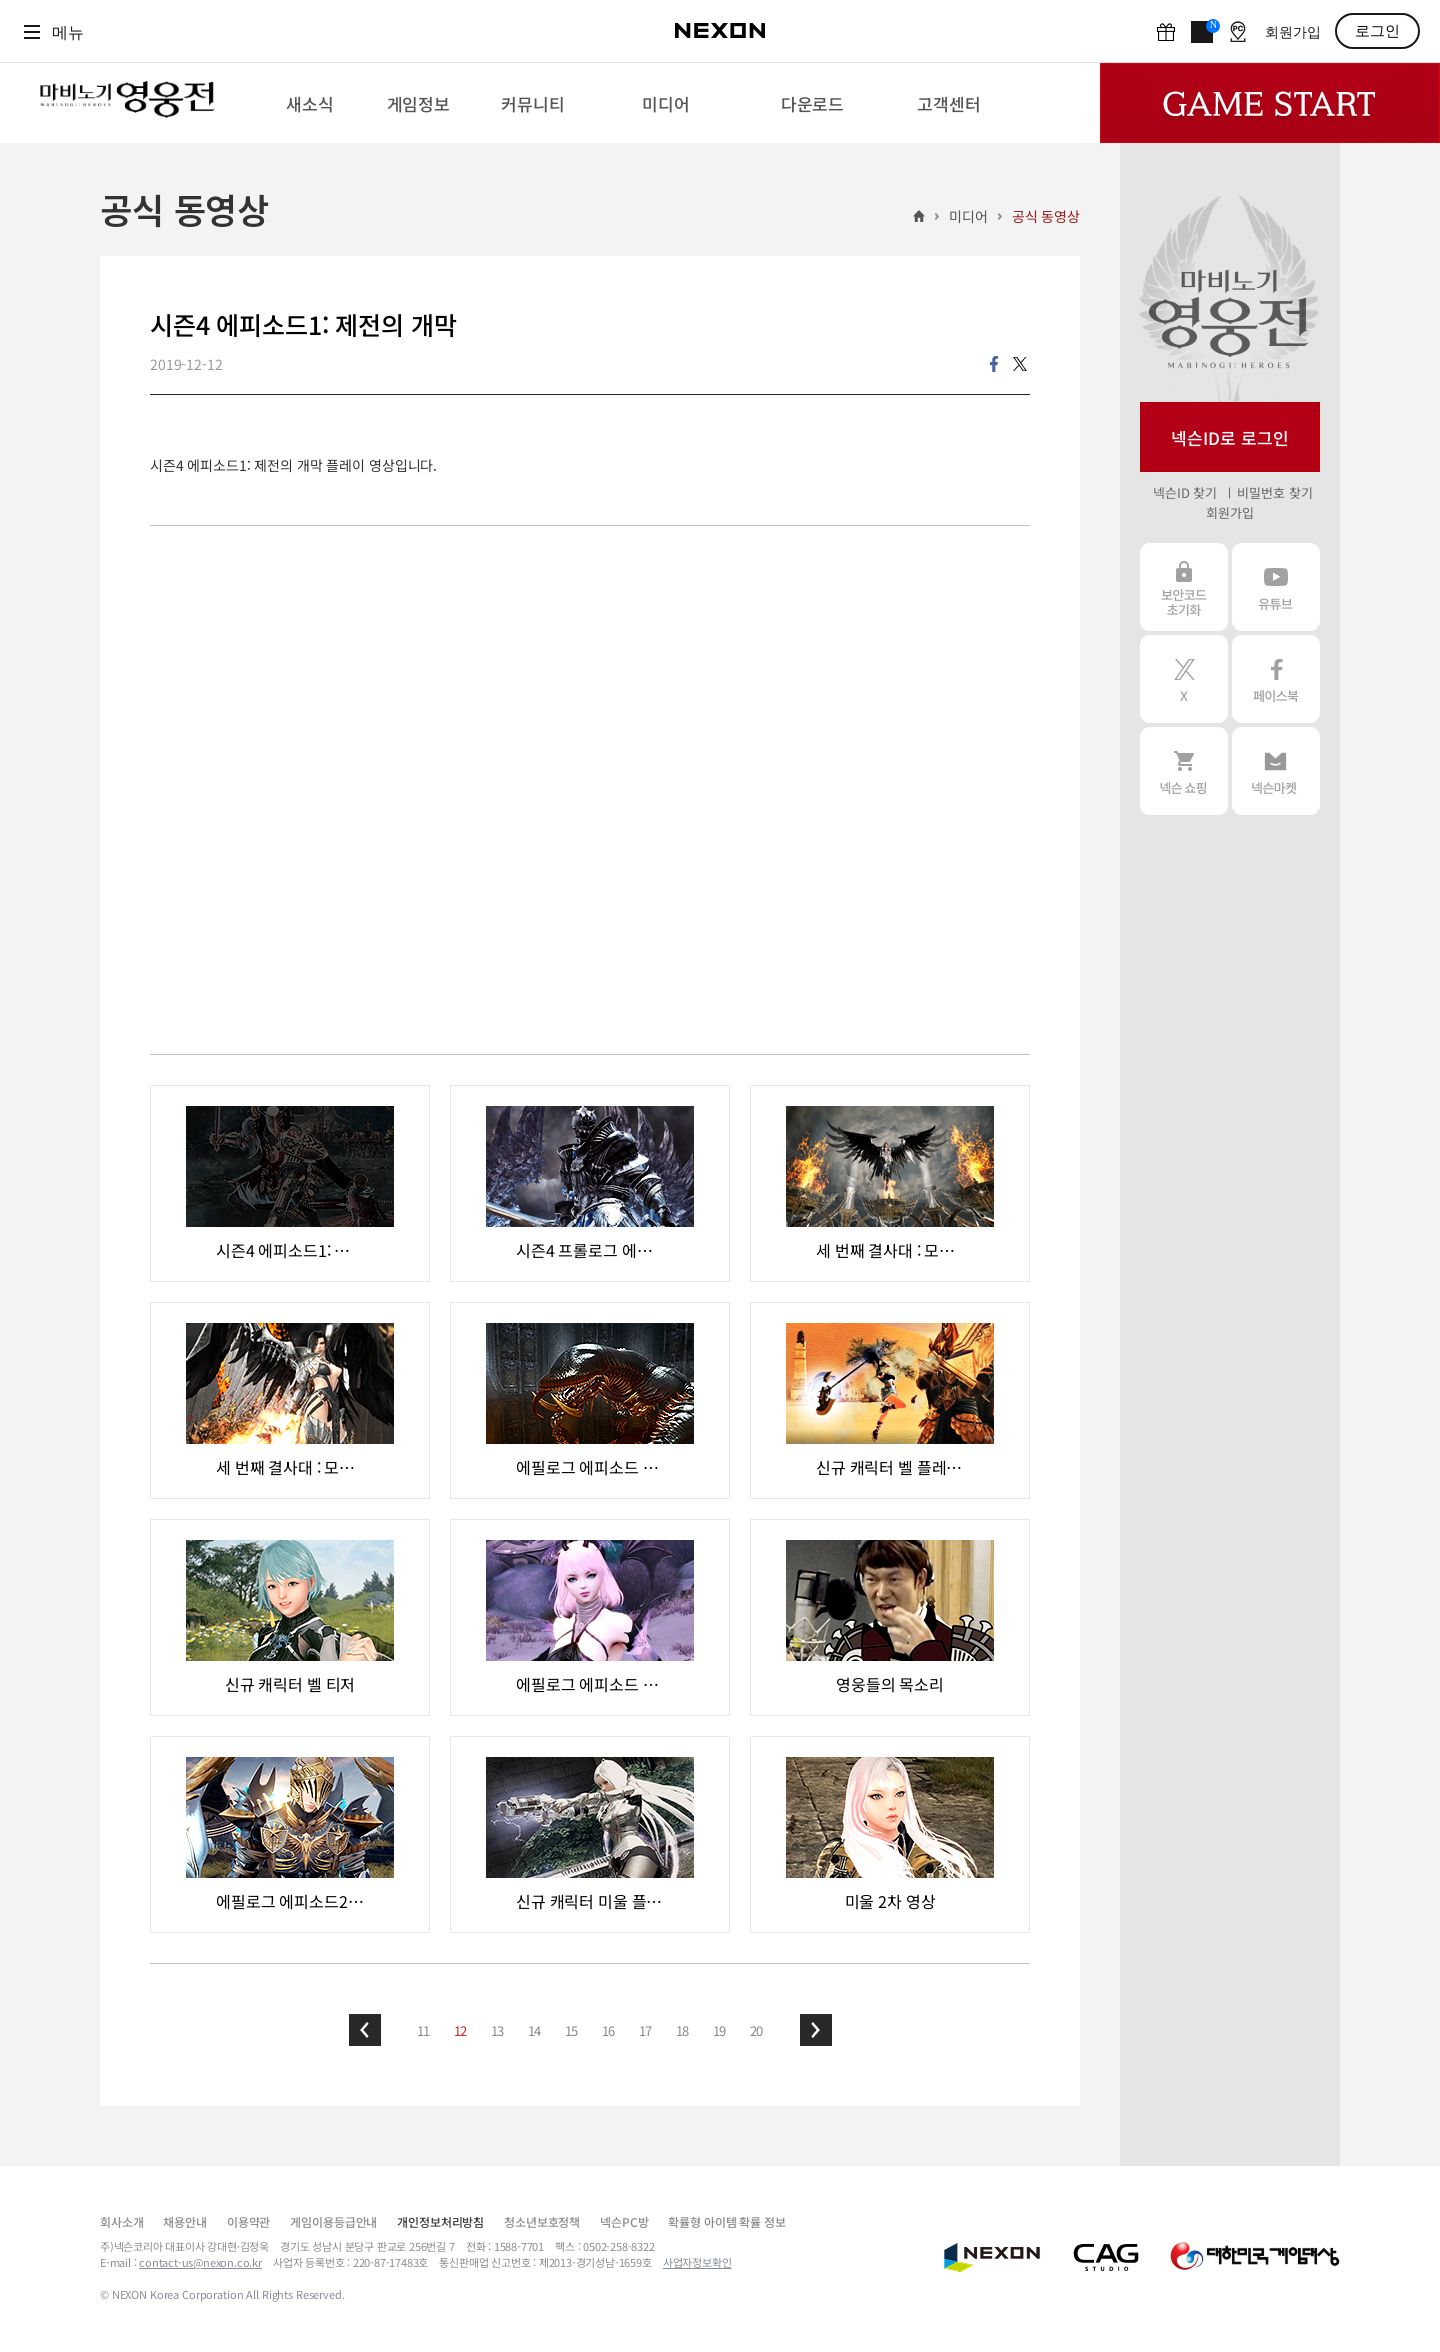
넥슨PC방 (624, 2221)
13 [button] (498, 2030)
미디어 (968, 216)
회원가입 (1293, 32)
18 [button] (683, 2030)
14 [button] (535, 2030)
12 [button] (461, 2030)
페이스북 (1276, 679)
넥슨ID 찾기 (1185, 492)
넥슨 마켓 (1276, 771)
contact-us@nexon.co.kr (200, 2262)
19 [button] (720, 2030)
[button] (365, 2030)
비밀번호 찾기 (1274, 492)
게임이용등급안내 (333, 2221)
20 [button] (757, 2030)
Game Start (1270, 103)
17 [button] (646, 2030)
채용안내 (184, 2221)
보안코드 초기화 (1184, 587)
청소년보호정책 (542, 2221)
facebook (994, 364)
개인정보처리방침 (440, 2221)
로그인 (1377, 31)
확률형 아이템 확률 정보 (726, 2221)
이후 (816, 2030)
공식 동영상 (1046, 216)
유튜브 (1276, 587)
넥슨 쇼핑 (1184, 771)
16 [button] (609, 2030)
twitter (1020, 364)
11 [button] (424, 2030)
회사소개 (121, 2221)
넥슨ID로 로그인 (1230, 437)
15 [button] (572, 2030)
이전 (365, 2030)
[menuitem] (309, 103)
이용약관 (248, 2221)
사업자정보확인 (697, 2262)
